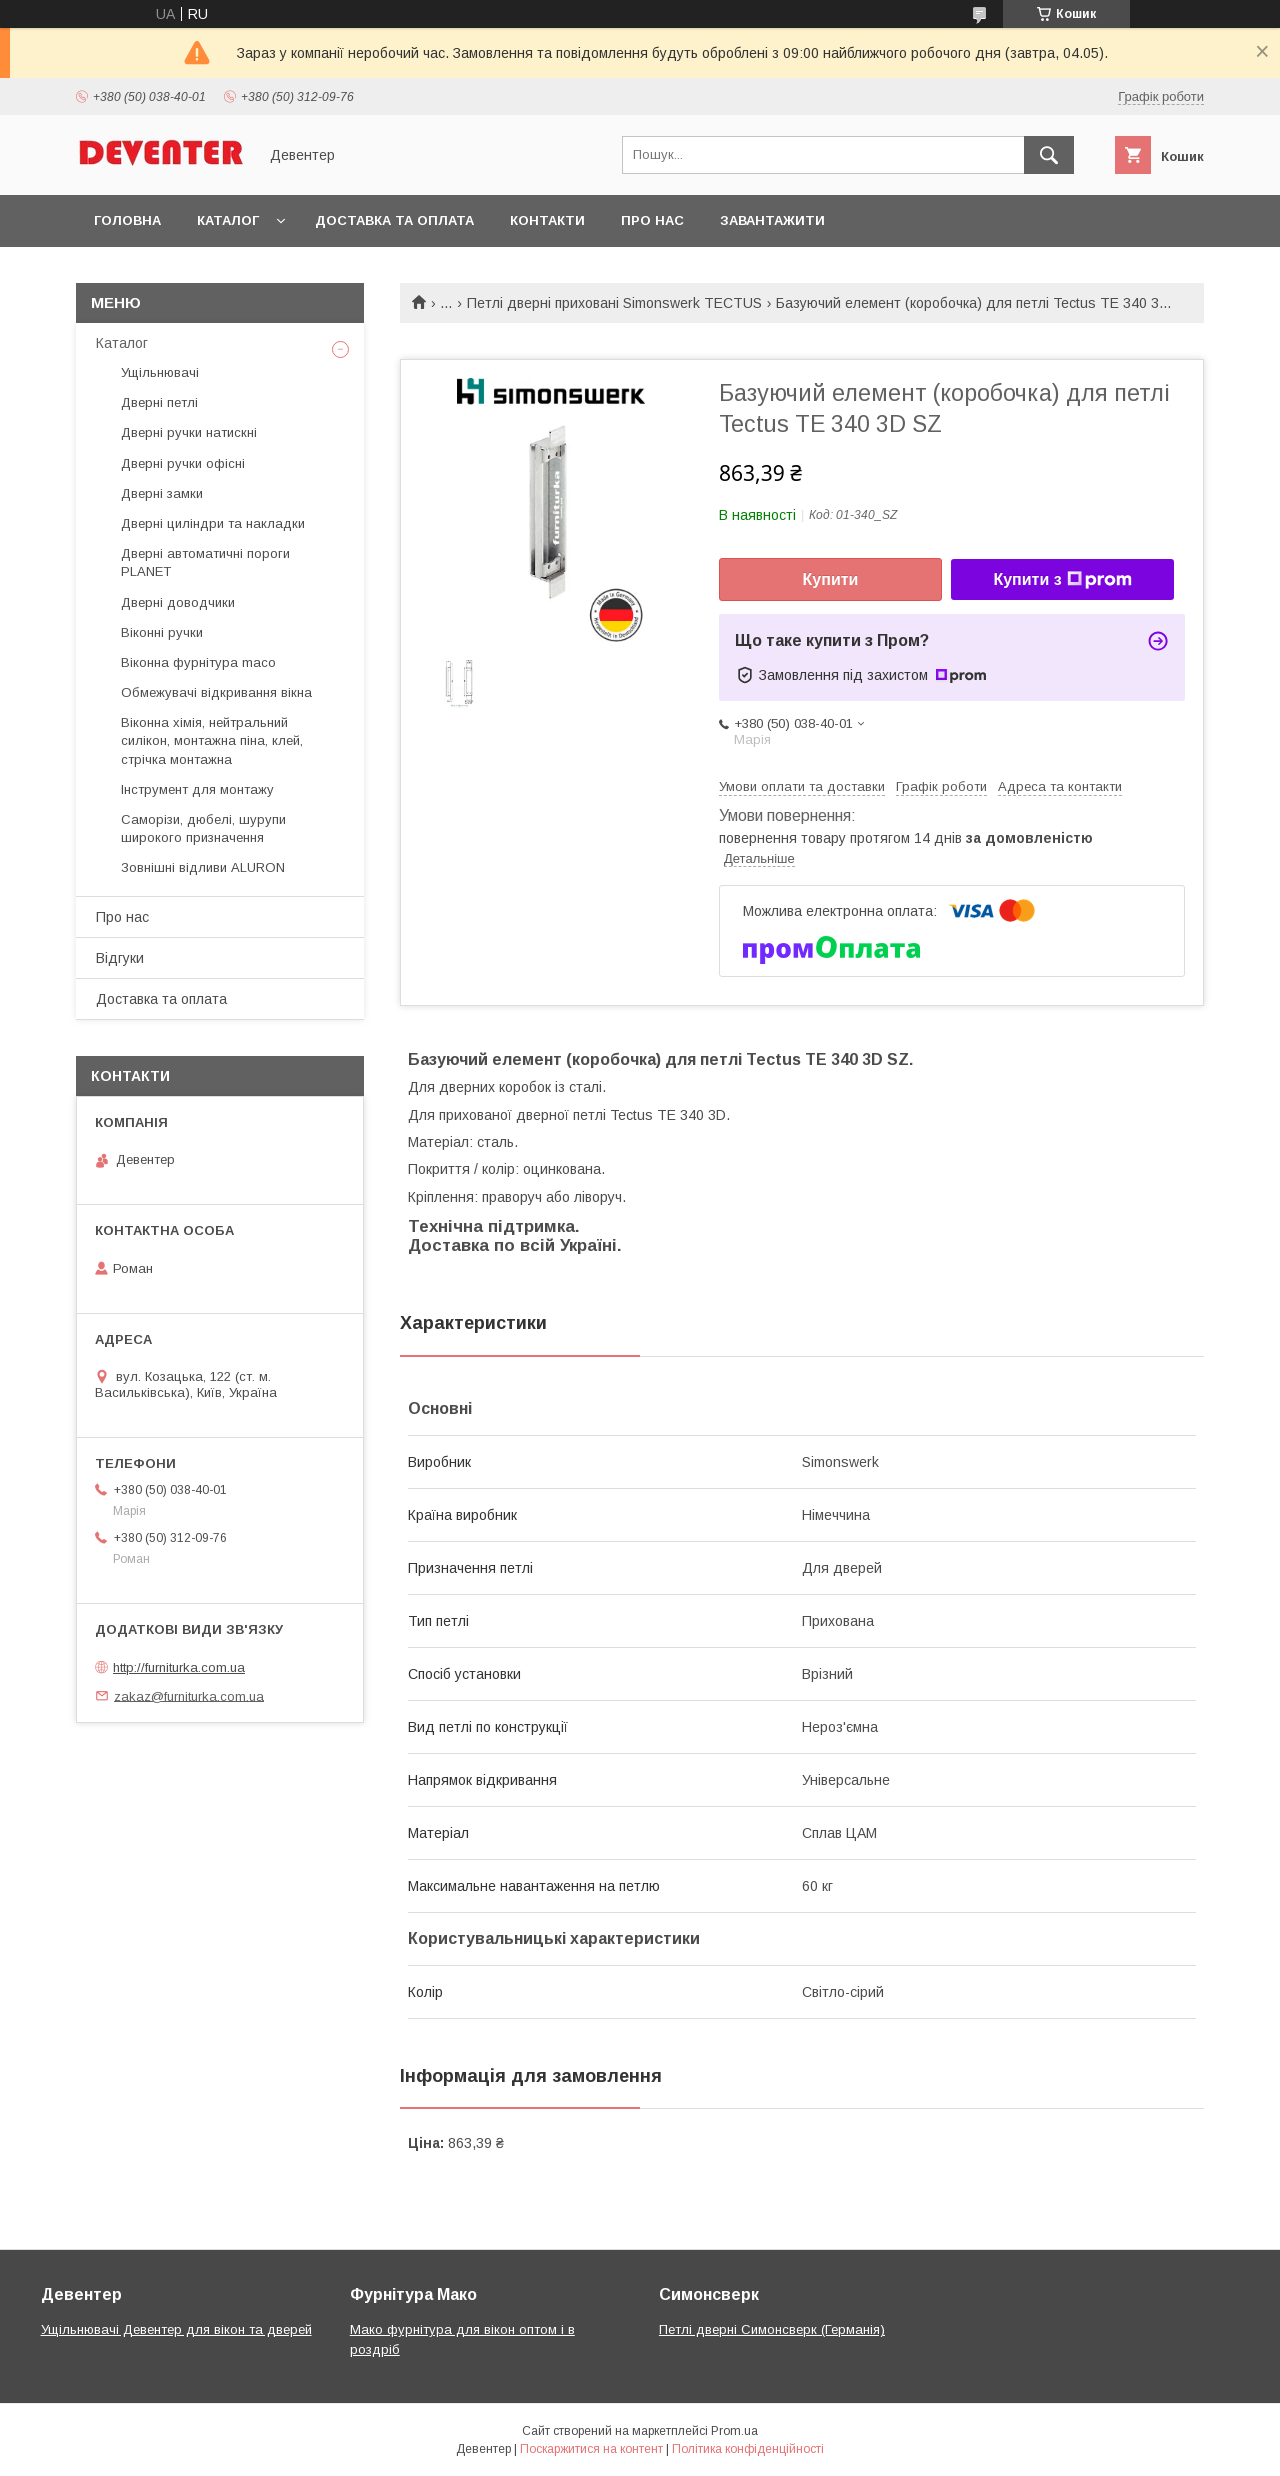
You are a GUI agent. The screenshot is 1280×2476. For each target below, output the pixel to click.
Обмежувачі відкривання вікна (216, 692)
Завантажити (772, 220)
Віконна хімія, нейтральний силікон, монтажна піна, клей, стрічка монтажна (212, 740)
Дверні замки (162, 493)
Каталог (228, 220)
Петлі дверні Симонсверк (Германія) (772, 2329)
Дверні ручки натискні (189, 432)
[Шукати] (1049, 155)
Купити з (1062, 580)
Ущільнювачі (160, 372)
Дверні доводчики (178, 602)
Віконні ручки (162, 632)
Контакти (547, 220)
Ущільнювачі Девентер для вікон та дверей (176, 2329)
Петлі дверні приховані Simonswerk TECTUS (614, 303)
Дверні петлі (159, 402)
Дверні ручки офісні (183, 463)
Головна (127, 220)
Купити (831, 579)
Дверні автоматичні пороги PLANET (205, 562)
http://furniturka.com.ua (179, 1667)
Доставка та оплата (394, 220)
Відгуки (120, 958)
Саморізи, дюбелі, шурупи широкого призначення (203, 828)
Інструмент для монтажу (197, 789)
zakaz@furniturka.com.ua (189, 1695)
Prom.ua (734, 2431)
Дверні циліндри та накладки (213, 523)
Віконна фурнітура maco (198, 662)
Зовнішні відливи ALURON (203, 867)
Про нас (652, 220)
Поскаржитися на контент (591, 2449)
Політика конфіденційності (748, 2449)
